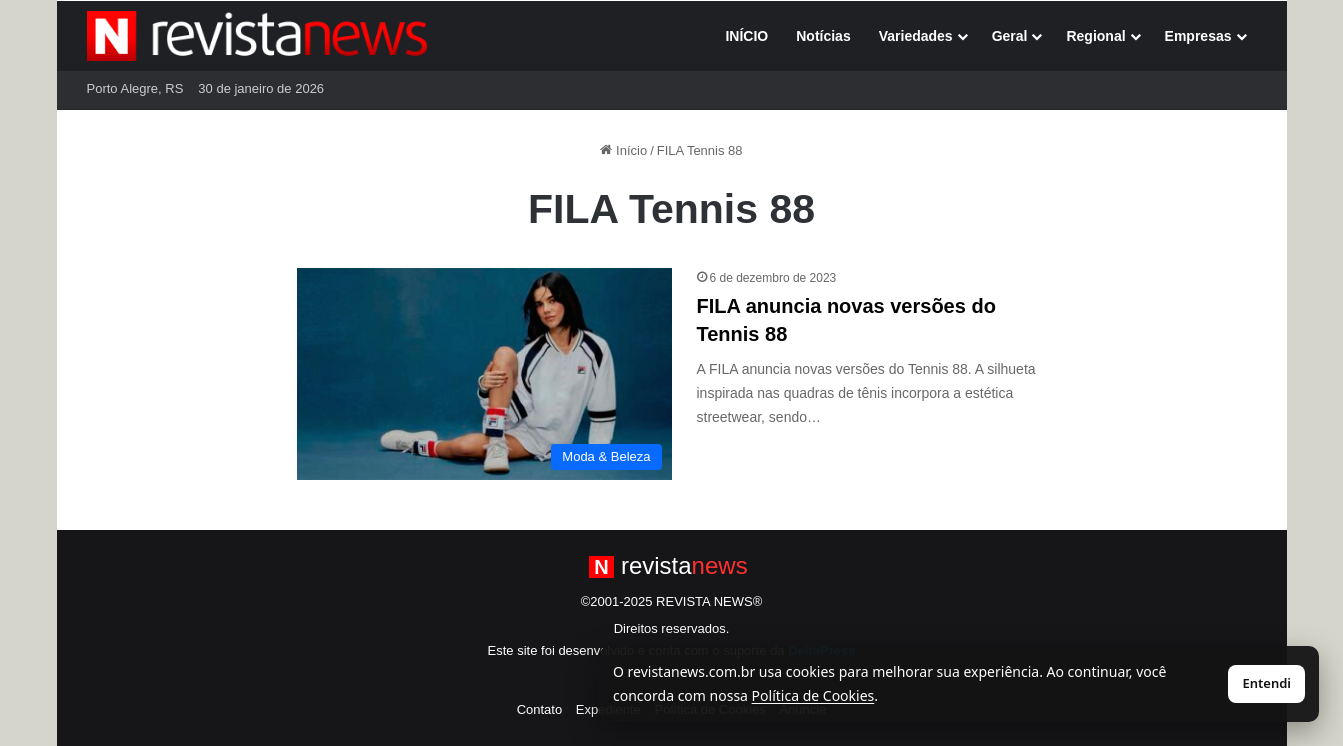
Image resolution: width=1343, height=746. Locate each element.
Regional (1095, 36)
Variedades (916, 36)
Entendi (1266, 683)
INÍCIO (746, 36)
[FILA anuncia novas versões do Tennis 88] (484, 374)
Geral (1010, 36)
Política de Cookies (813, 695)
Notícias (823, 36)
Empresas (1198, 36)
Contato (540, 709)
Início (623, 150)
